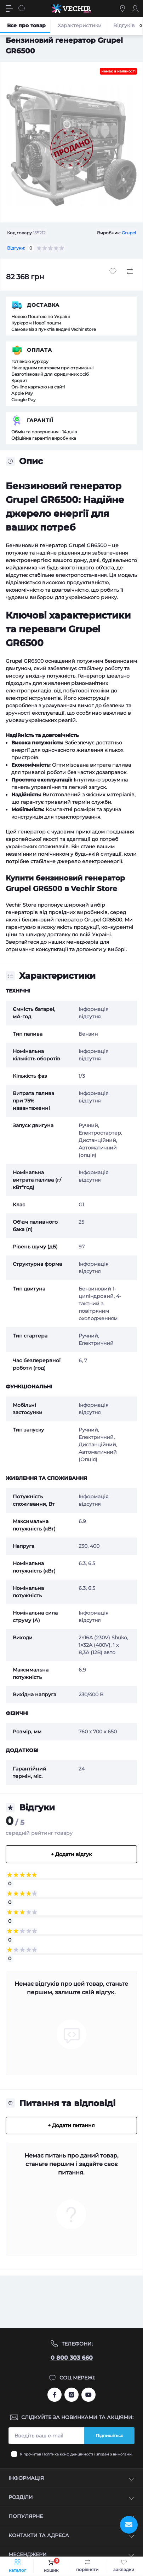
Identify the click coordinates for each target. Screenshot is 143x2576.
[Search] (21, 8)
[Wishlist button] (113, 271)
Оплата (39, 350)
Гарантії (40, 420)
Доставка (43, 305)
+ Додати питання (71, 2125)
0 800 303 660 (72, 2357)
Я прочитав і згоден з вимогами (76, 2454)
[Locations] (122, 8)
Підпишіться (109, 2435)
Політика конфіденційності (67, 2454)
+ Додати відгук (71, 1854)
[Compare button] (130, 271)
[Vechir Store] (71, 8)
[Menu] (9, 8)
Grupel (129, 232)
